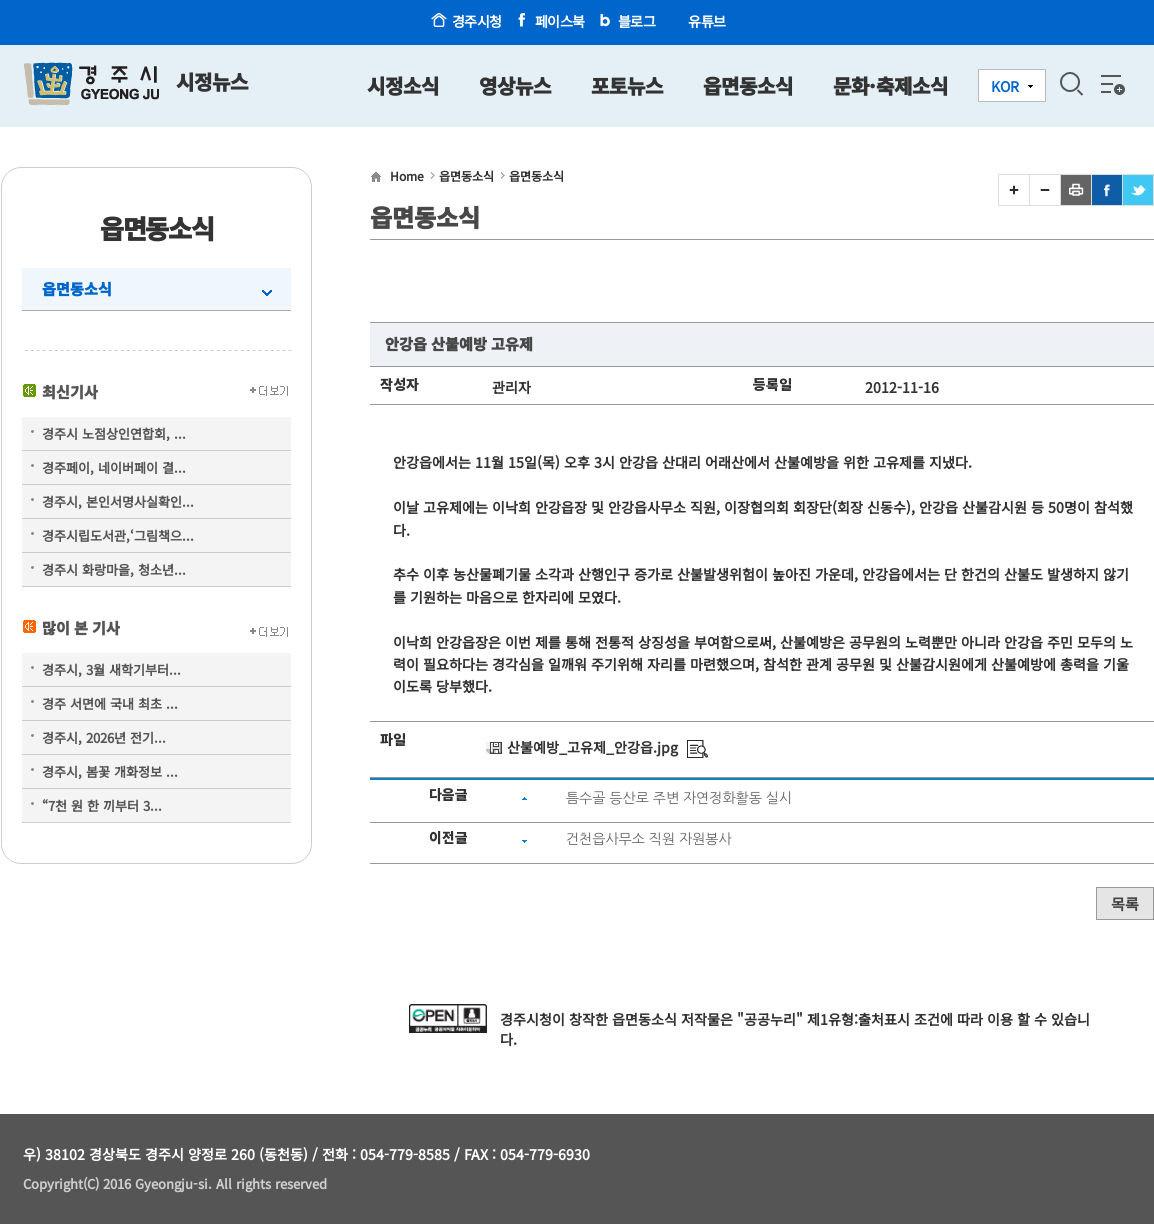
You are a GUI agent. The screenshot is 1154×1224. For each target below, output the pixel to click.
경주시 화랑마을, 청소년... (114, 569)
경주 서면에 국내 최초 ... (110, 703)
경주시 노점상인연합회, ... (114, 433)
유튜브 (707, 21)
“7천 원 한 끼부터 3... (102, 805)
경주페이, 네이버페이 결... (114, 467)
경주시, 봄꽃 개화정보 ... (110, 771)
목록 (1125, 903)
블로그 (637, 21)
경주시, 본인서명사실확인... (118, 501)
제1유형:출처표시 (858, 1019)
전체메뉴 (1111, 84)
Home (407, 175)
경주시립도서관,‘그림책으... (118, 535)
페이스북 (560, 21)
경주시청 (477, 21)
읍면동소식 (77, 288)
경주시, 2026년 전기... (104, 737)
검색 (1071, 84)
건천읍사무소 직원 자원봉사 (649, 839)
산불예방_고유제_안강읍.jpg (592, 747)
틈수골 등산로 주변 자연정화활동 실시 (679, 798)
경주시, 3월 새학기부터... (111, 669)
